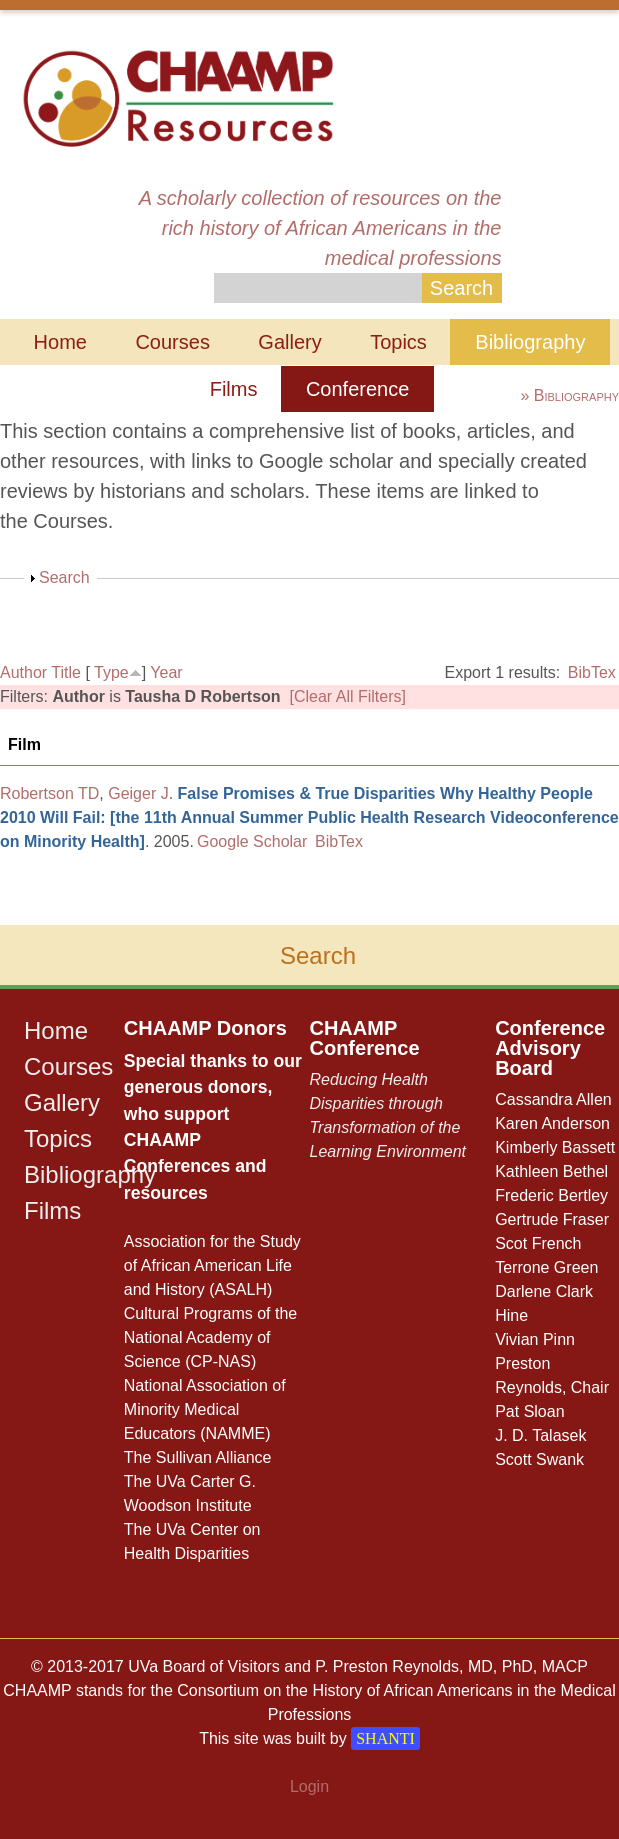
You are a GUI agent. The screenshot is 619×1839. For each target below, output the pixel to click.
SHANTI (385, 1738)
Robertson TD (49, 793)
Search (64, 577)
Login (309, 1786)
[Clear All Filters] (348, 696)
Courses (172, 342)
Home (60, 342)
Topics (398, 342)
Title (66, 672)
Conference (357, 389)
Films (234, 389)
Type (111, 672)
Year (166, 672)
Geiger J (138, 793)
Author (23, 672)
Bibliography (530, 342)
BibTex (592, 672)
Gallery (289, 342)
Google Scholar (252, 841)
